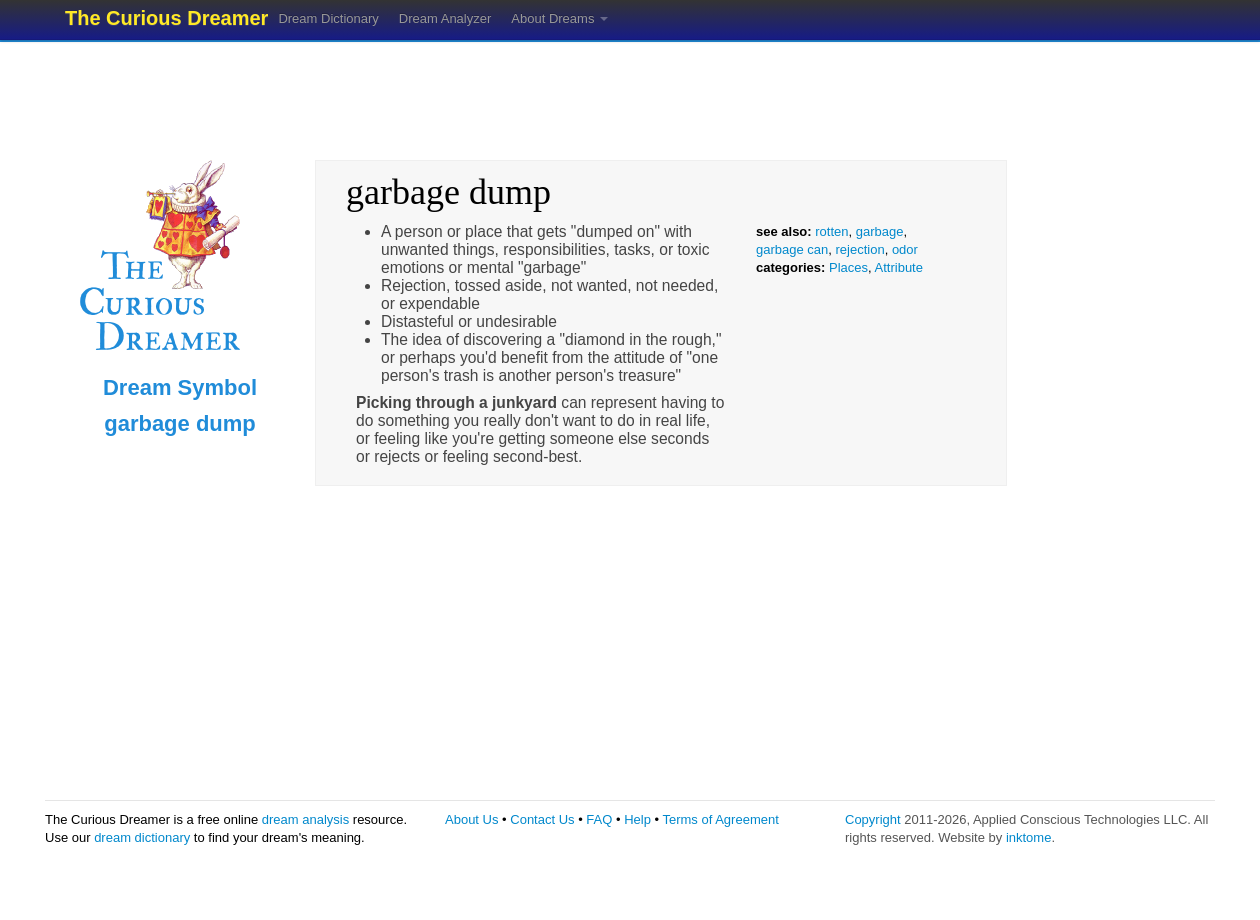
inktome (1029, 837)
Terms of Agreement (720, 819)
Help (637, 819)
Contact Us (542, 819)
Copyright (873, 819)
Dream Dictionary (328, 18)
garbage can (792, 249)
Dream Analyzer (445, 18)
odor (905, 249)
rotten (831, 231)
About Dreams (559, 18)
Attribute (899, 267)
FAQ (599, 819)
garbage (880, 231)
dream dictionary (142, 837)
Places (848, 267)
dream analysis (305, 819)
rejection (860, 249)
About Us (471, 819)
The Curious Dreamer (166, 18)
